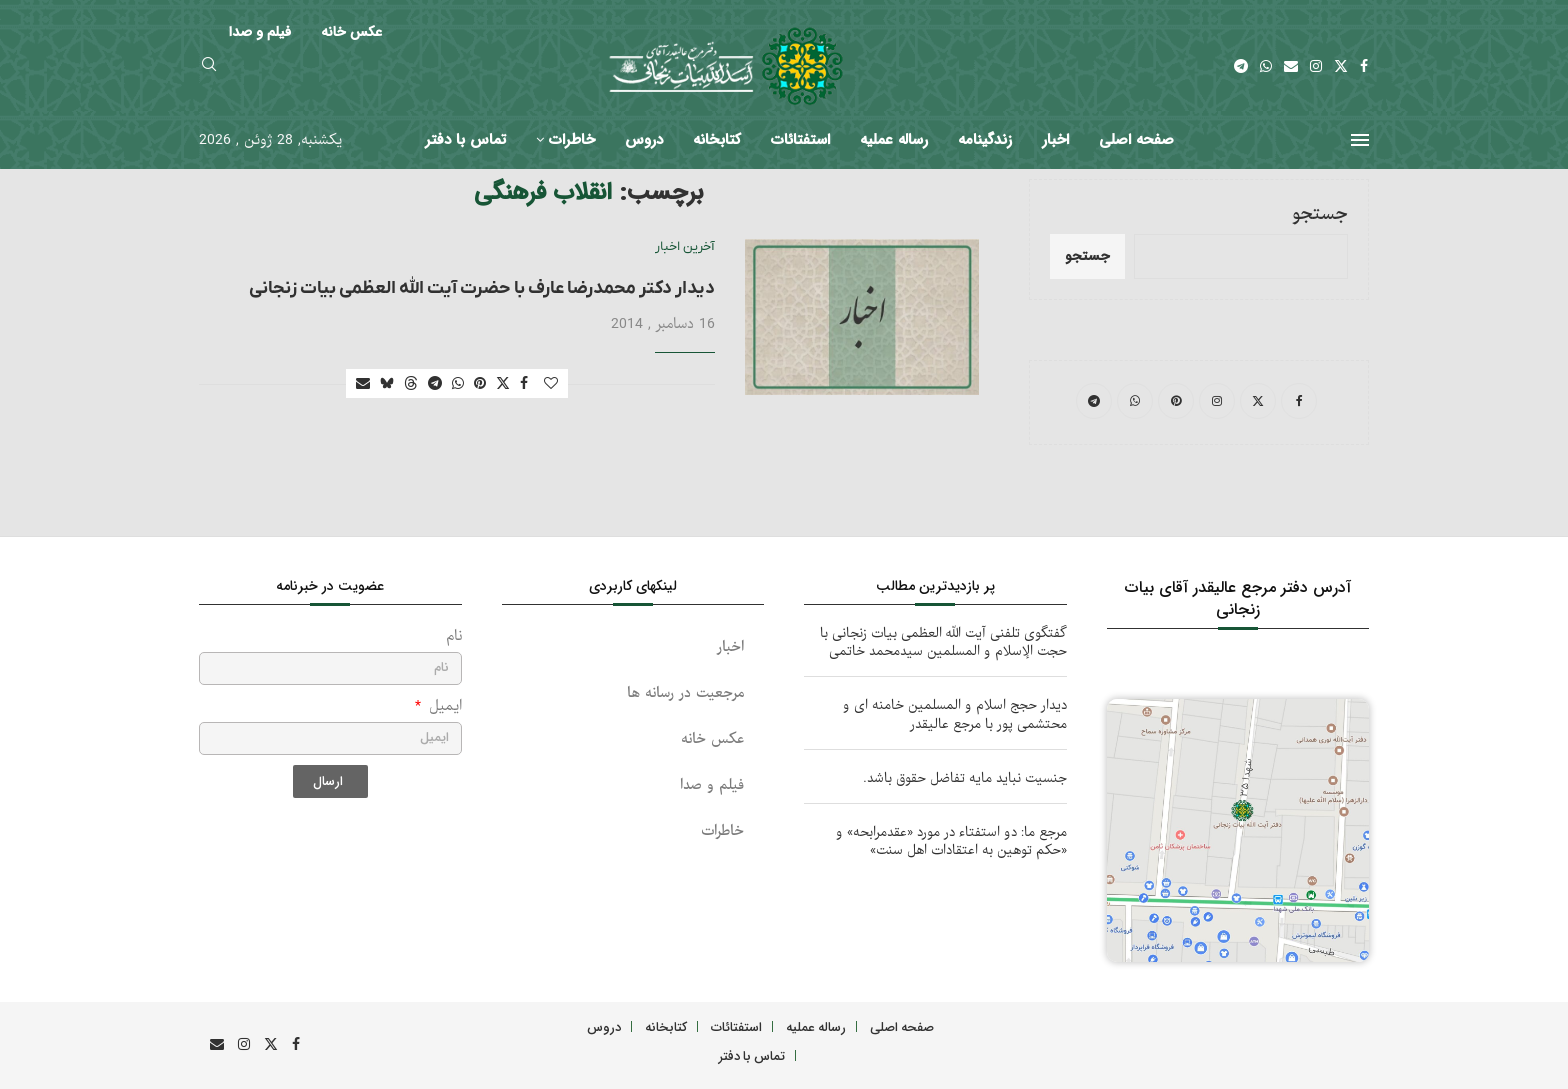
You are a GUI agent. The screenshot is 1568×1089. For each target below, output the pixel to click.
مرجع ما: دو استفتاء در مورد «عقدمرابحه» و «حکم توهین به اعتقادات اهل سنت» (951, 841)
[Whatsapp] (1266, 66)
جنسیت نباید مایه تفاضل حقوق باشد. (965, 778)
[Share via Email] (363, 384)
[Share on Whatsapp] (458, 384)
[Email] (1291, 66)
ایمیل (443, 706)
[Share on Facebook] (524, 384)
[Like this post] (551, 384)
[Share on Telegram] (435, 384)
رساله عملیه (894, 140)
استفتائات (800, 140)
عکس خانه (712, 739)
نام (454, 636)
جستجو (1320, 214)
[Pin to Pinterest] (480, 384)
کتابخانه (717, 140)
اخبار (1055, 140)
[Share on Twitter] (503, 384)
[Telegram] (1241, 66)
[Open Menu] (1360, 140)
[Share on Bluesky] (387, 384)
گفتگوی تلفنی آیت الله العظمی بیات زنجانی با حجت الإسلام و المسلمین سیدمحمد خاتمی (943, 642)
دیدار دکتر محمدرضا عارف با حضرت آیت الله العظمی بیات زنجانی (482, 288)
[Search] (209, 66)
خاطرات (572, 140)
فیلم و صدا (712, 785)
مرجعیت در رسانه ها (685, 693)
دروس (644, 140)
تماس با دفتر (465, 140)
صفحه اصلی (1136, 140)
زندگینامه (985, 140)
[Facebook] (1364, 66)
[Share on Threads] (411, 384)
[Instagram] (1316, 66)
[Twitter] (1341, 66)
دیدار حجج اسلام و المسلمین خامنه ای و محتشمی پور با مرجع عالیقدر (955, 714)
